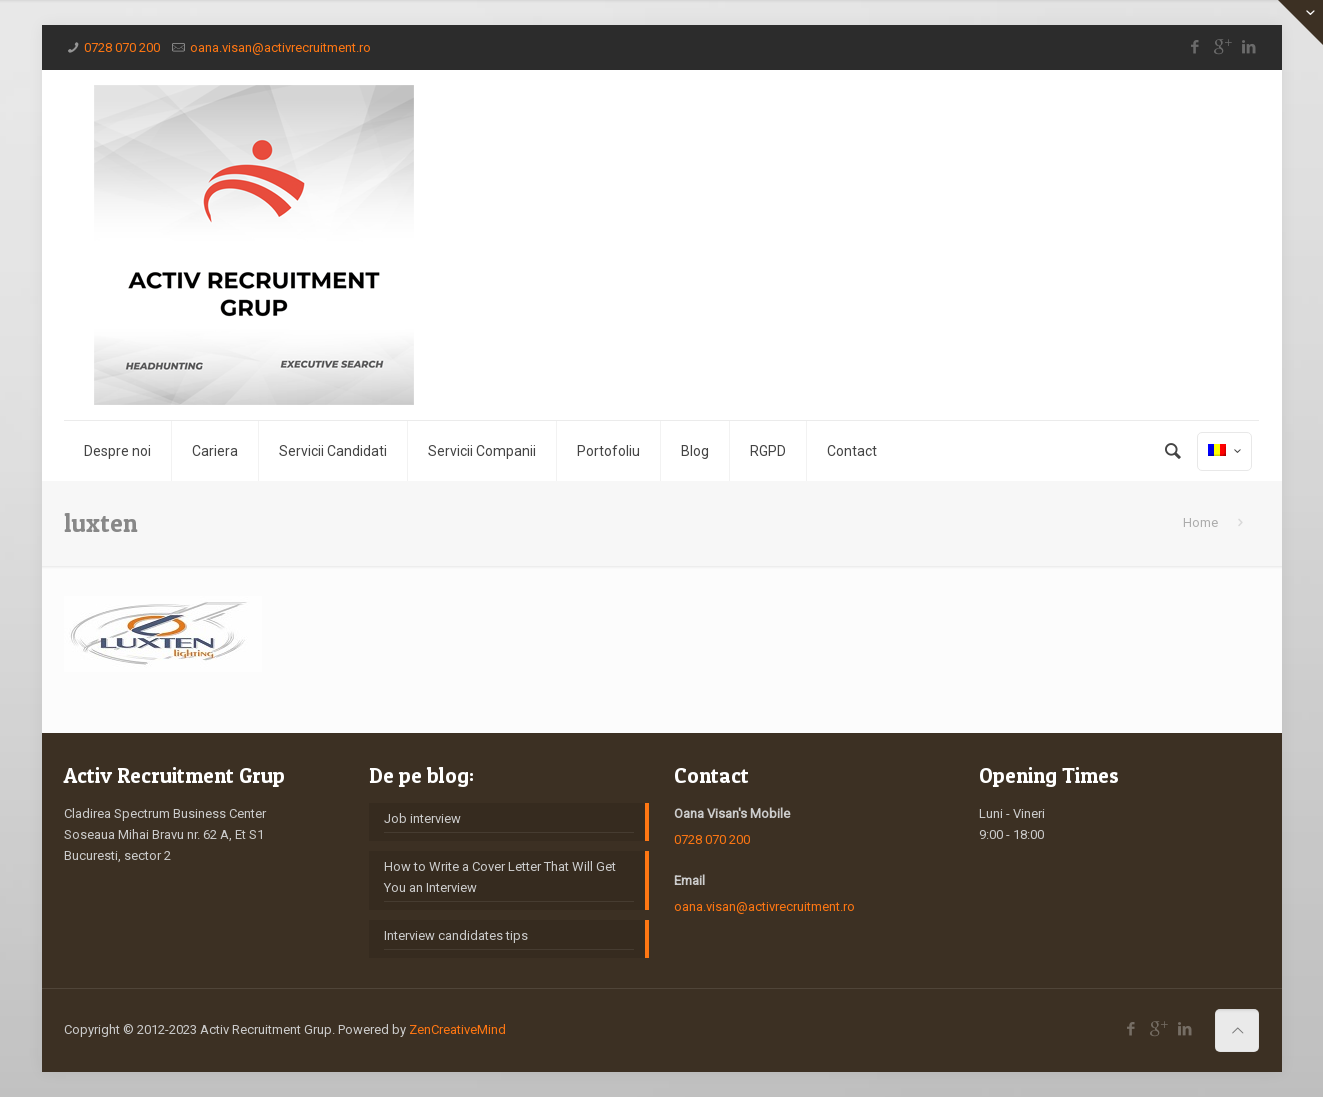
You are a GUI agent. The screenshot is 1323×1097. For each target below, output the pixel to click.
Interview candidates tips (456, 935)
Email (689, 880)
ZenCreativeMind (457, 1029)
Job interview (422, 818)
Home (1200, 522)
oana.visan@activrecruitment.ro (280, 47)
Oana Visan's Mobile (732, 813)
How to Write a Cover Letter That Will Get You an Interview (500, 877)
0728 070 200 (122, 47)
